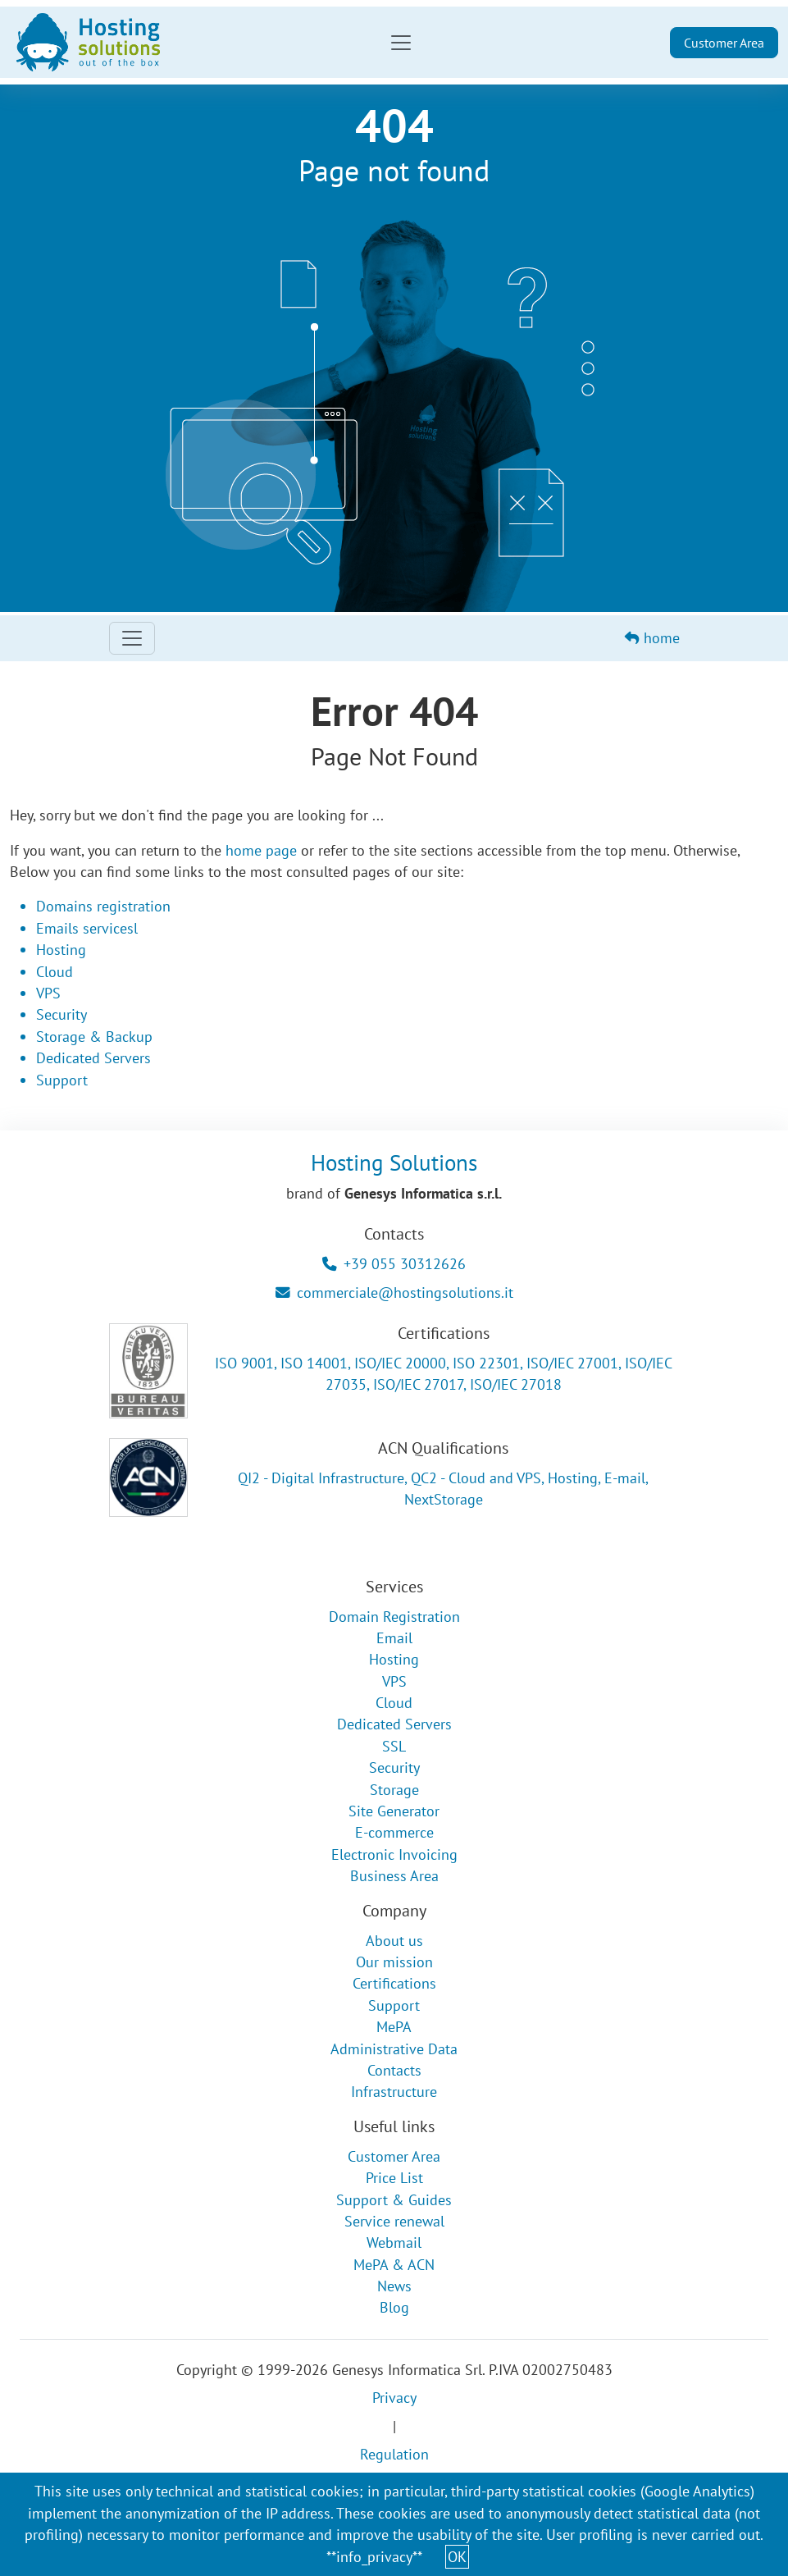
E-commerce (394, 1832)
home (652, 637)
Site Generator (394, 1811)
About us (394, 1940)
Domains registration (103, 906)
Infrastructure (394, 2091)
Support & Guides (394, 2199)
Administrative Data (394, 2048)
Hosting (61, 949)
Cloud (54, 971)
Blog (394, 2307)
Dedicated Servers (93, 1057)
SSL (394, 1746)
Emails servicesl (87, 928)
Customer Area (724, 42)
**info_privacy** (374, 2556)
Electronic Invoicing (394, 1854)
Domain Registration (394, 1616)
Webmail (394, 2242)
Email (394, 1637)
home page (261, 850)
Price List (394, 2177)
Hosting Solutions (394, 1162)
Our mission (394, 1962)
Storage (394, 1789)
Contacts (394, 2070)
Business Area (394, 1875)
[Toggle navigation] (401, 42)
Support (62, 1080)
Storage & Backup (94, 1036)
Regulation (394, 2454)
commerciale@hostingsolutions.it (394, 1292)
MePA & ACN (394, 2264)
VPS (48, 993)
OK (457, 2556)
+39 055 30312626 (394, 1263)
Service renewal (394, 2221)
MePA (394, 2026)
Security (61, 1014)
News (394, 2286)
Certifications (394, 1983)
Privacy (394, 2397)
